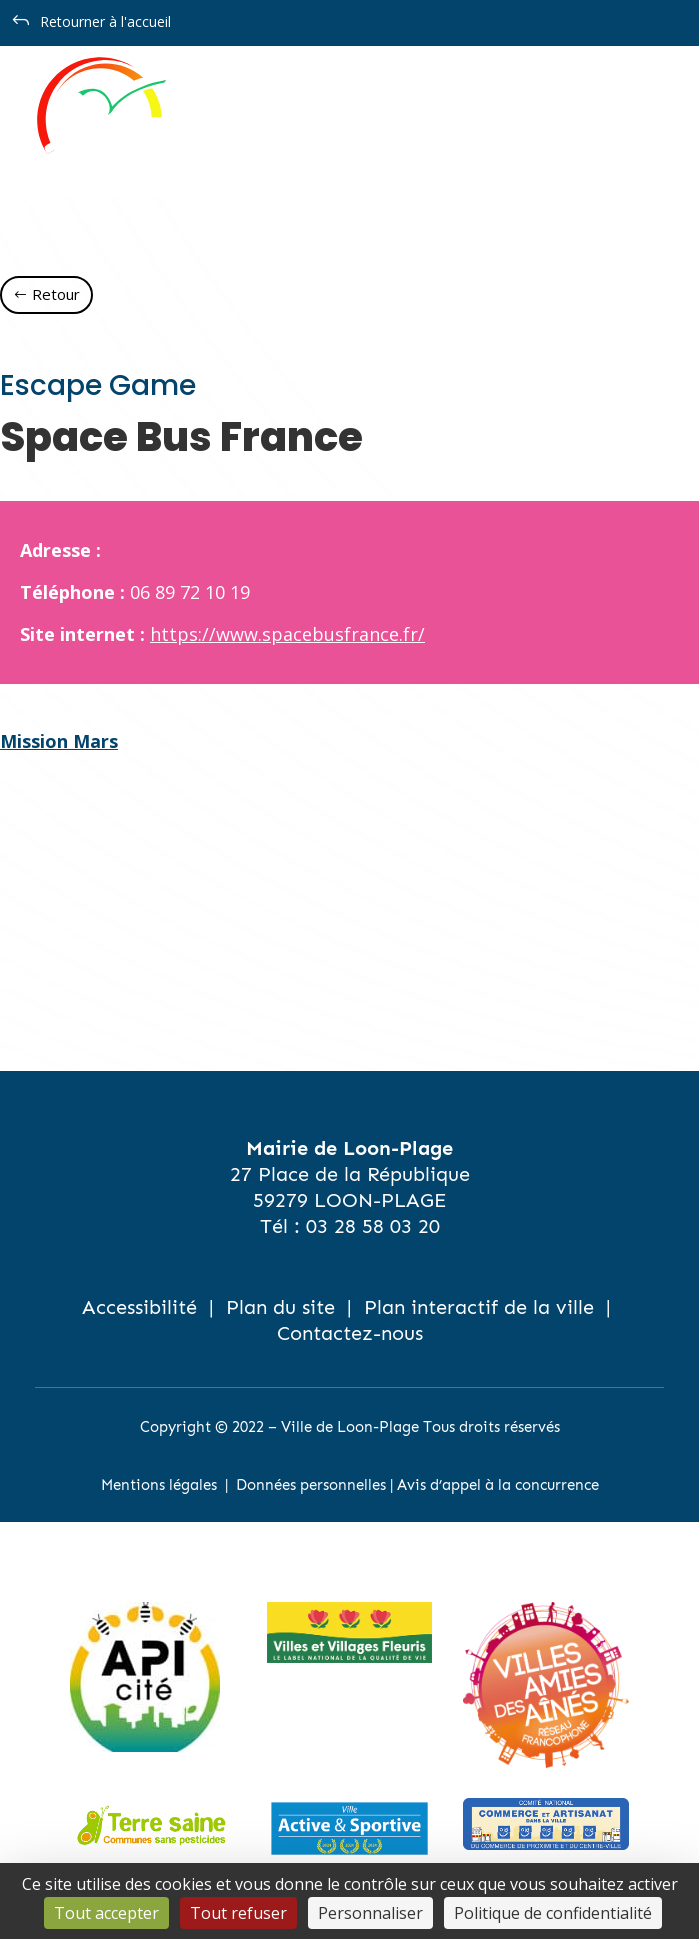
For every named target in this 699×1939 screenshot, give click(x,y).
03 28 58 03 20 (373, 1226)
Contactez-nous (350, 1333)
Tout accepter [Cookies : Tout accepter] (106, 1913)
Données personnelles (311, 1485)
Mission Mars (59, 741)
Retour (56, 294)
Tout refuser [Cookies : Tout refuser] (238, 1913)
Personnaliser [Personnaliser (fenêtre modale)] (370, 1913)
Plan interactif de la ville (479, 1307)
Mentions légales (159, 1485)
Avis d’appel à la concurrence (498, 1485)
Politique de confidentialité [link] (553, 1913)
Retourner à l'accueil (105, 21)
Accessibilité (139, 1307)
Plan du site (280, 1307)
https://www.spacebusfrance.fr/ (287, 634)
